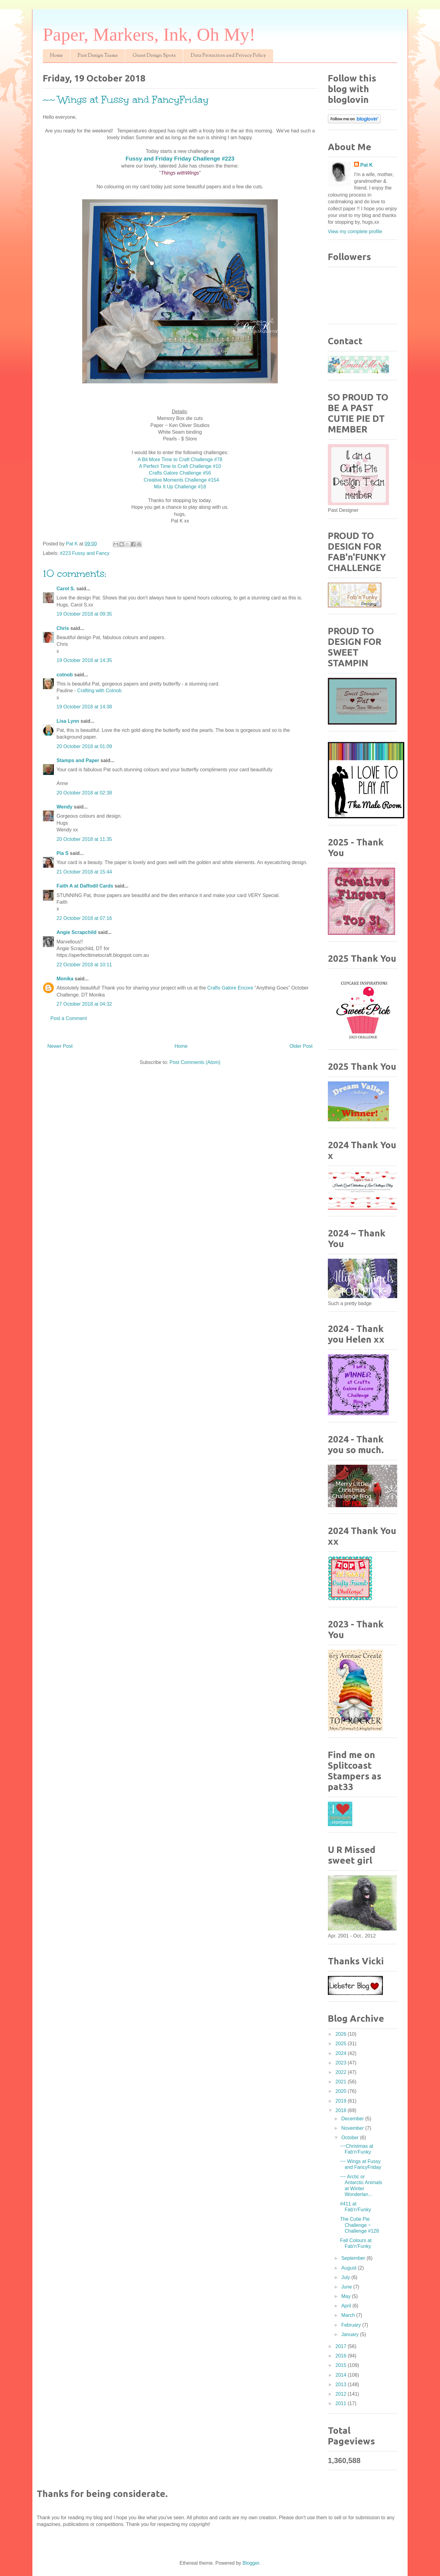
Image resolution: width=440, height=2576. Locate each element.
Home (56, 55)
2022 (342, 2072)
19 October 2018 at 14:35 (84, 660)
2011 (342, 2403)
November (353, 2128)
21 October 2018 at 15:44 (84, 871)
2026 (342, 2034)
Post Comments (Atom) (195, 1062)
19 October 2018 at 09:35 (84, 614)
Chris (63, 628)
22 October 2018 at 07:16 (84, 918)
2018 (342, 2110)
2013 (342, 2384)
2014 (342, 2375)
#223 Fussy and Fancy (84, 553)
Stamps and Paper (78, 760)
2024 (342, 2053)
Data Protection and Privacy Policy (228, 55)
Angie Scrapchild (77, 932)
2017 (342, 2346)
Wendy (64, 806)
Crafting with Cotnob (99, 690)
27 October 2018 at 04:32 (84, 1004)
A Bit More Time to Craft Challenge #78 (180, 459)
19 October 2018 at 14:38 (84, 706)
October (350, 2137)
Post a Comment (68, 1018)
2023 (342, 2062)
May (346, 2296)
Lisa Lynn (68, 721)
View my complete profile (355, 231)
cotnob (65, 674)
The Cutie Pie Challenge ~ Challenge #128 (359, 2224)
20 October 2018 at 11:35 (84, 839)
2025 (342, 2043)
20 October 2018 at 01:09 (84, 746)
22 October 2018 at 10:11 (84, 964)
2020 (342, 2091)
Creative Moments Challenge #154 (180, 480)
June (347, 2286)
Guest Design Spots (154, 55)
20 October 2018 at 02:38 (84, 792)
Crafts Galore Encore (231, 987)
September (354, 2258)
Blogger (251, 2563)
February (351, 2325)
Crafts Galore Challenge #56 (180, 473)
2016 (342, 2355)
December (353, 2118)
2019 (342, 2101)
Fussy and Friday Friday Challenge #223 (180, 158)
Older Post (301, 1046)
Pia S (62, 853)
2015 (342, 2365)
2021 (342, 2081)
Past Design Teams (98, 55)
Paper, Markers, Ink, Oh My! (149, 34)
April (346, 2305)
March (348, 2315)
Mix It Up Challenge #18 (180, 486)
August (349, 2267)
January (350, 2334)
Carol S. (66, 588)
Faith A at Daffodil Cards (85, 885)
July (346, 2277)
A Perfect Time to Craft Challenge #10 (180, 466)
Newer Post (60, 1046)
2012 (342, 2394)
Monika (65, 978)
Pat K (366, 165)
